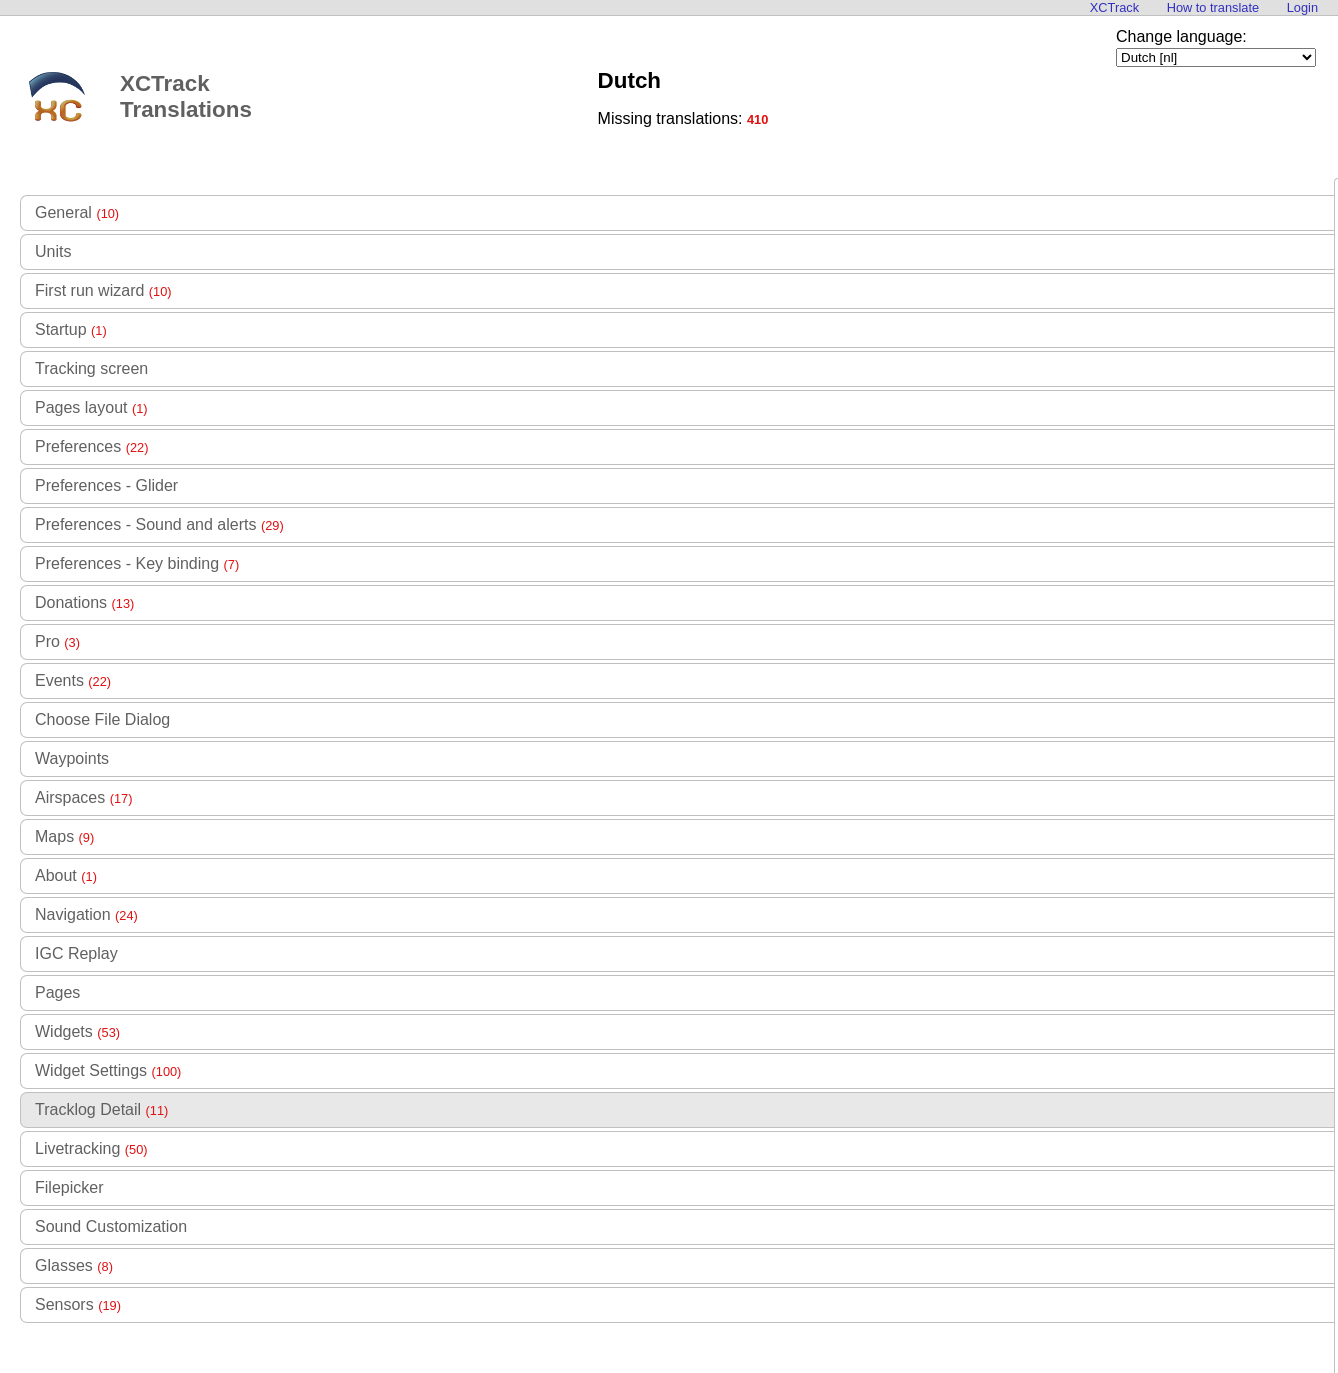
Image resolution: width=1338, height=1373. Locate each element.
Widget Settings (108, 1070)
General (77, 212)
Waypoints (72, 758)
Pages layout (91, 407)
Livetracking (91, 1148)
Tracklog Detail (101, 1109)
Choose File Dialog (102, 719)
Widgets (77, 1031)
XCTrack (1114, 7)
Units (53, 251)
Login (1302, 7)
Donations (84, 602)
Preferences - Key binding (137, 563)
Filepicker (69, 1187)
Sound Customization (111, 1226)
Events (73, 680)
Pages (57, 992)
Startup (71, 329)
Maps (64, 836)
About (66, 875)
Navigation (86, 914)
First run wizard (103, 290)
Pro (57, 641)
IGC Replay (76, 953)
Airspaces (83, 797)
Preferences (91, 446)
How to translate (1213, 7)
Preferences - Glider (106, 485)
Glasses (74, 1265)
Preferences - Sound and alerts (159, 524)
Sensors (78, 1304)
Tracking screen (91, 368)
